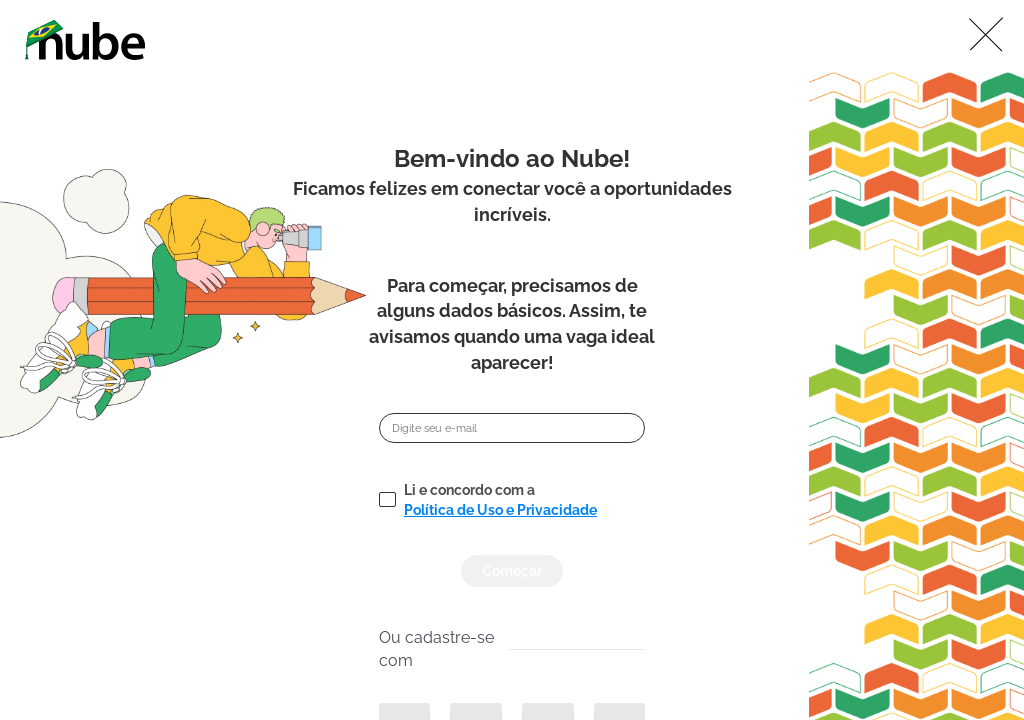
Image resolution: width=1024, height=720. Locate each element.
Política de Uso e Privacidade (500, 510)
